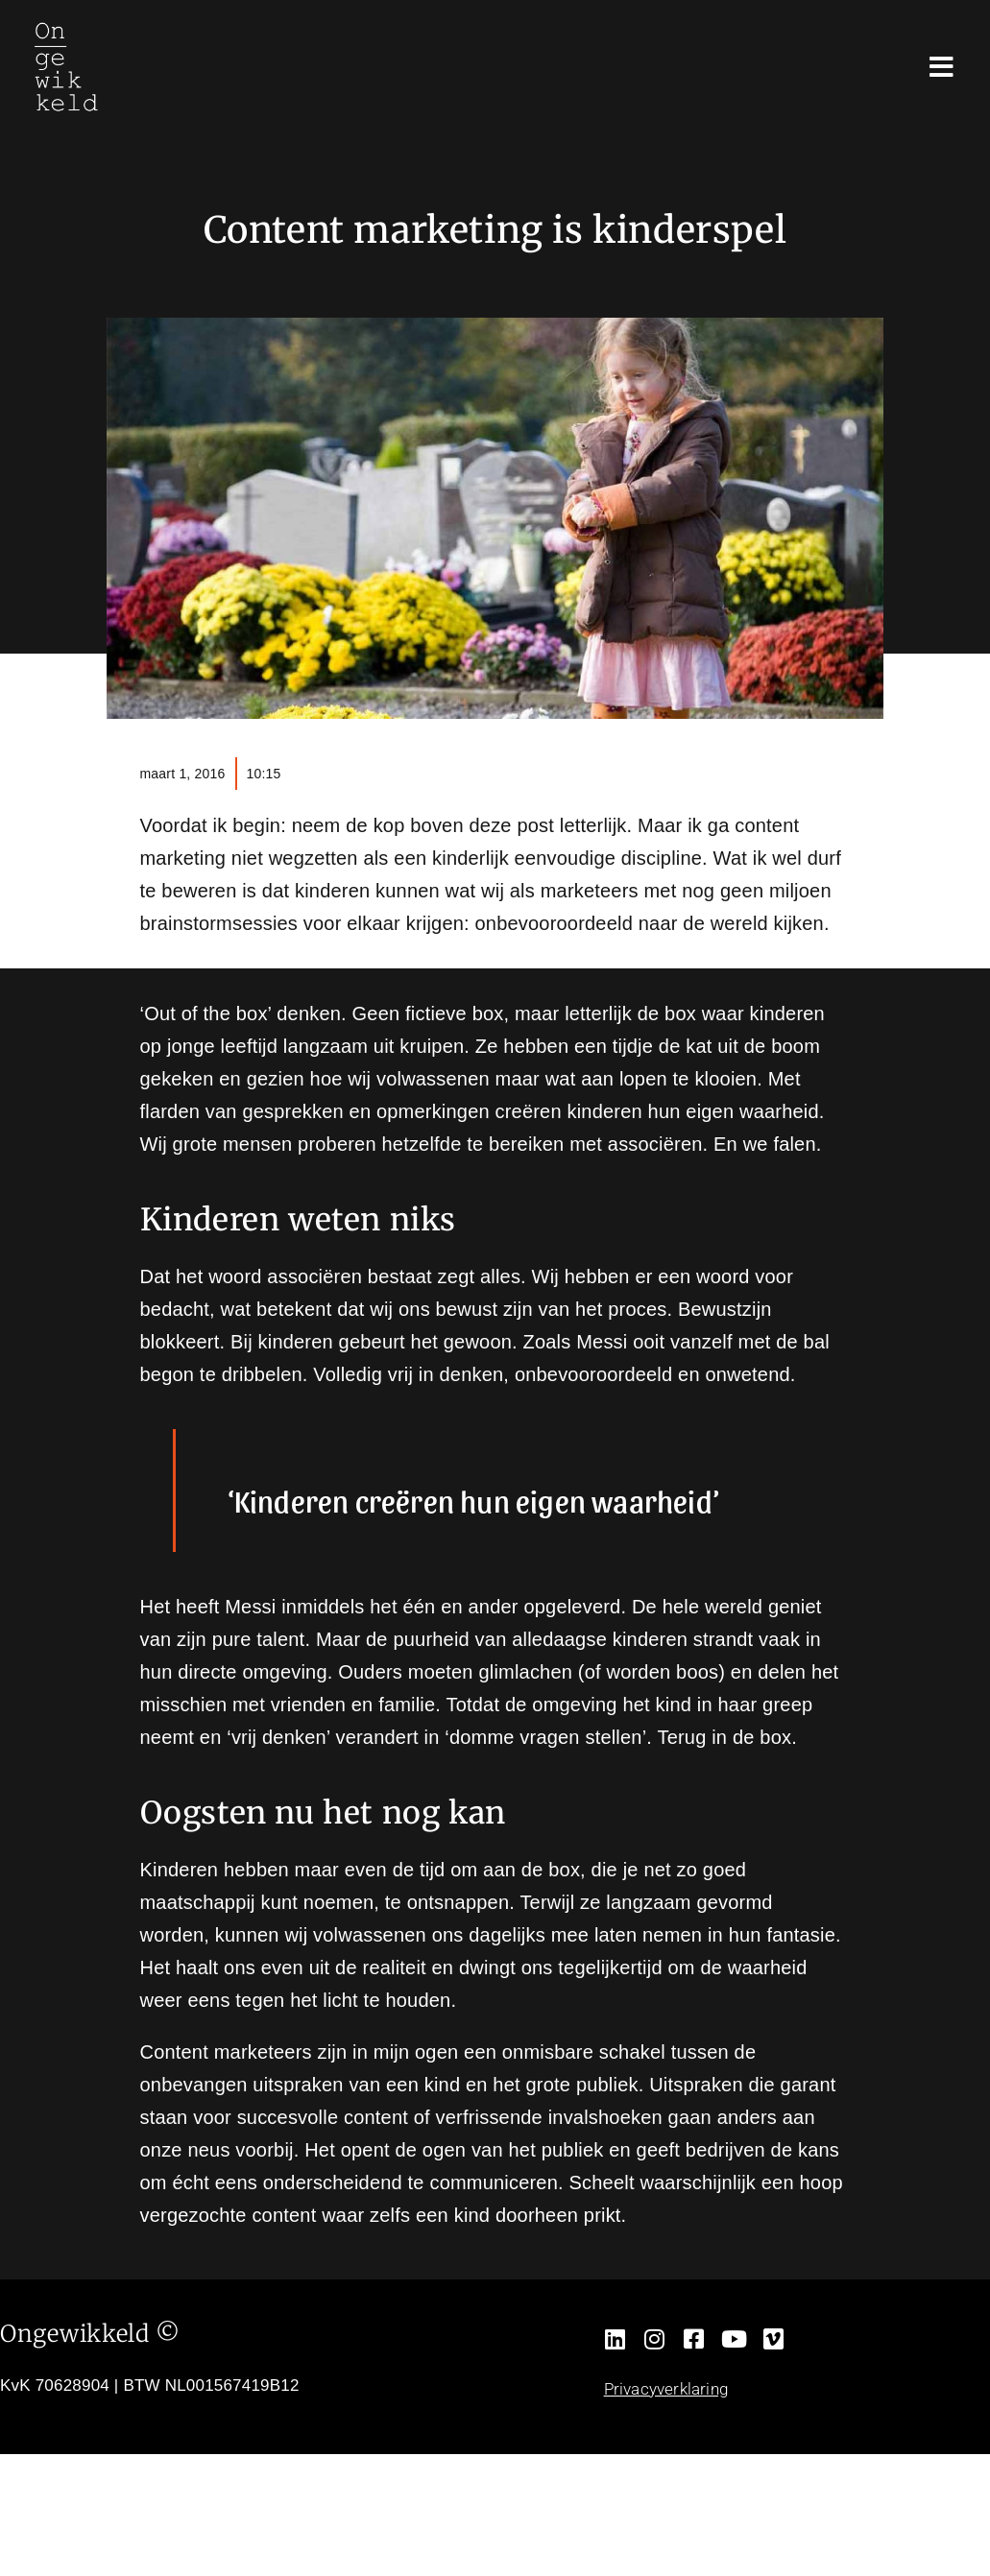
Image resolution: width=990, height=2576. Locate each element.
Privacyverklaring (666, 2388)
